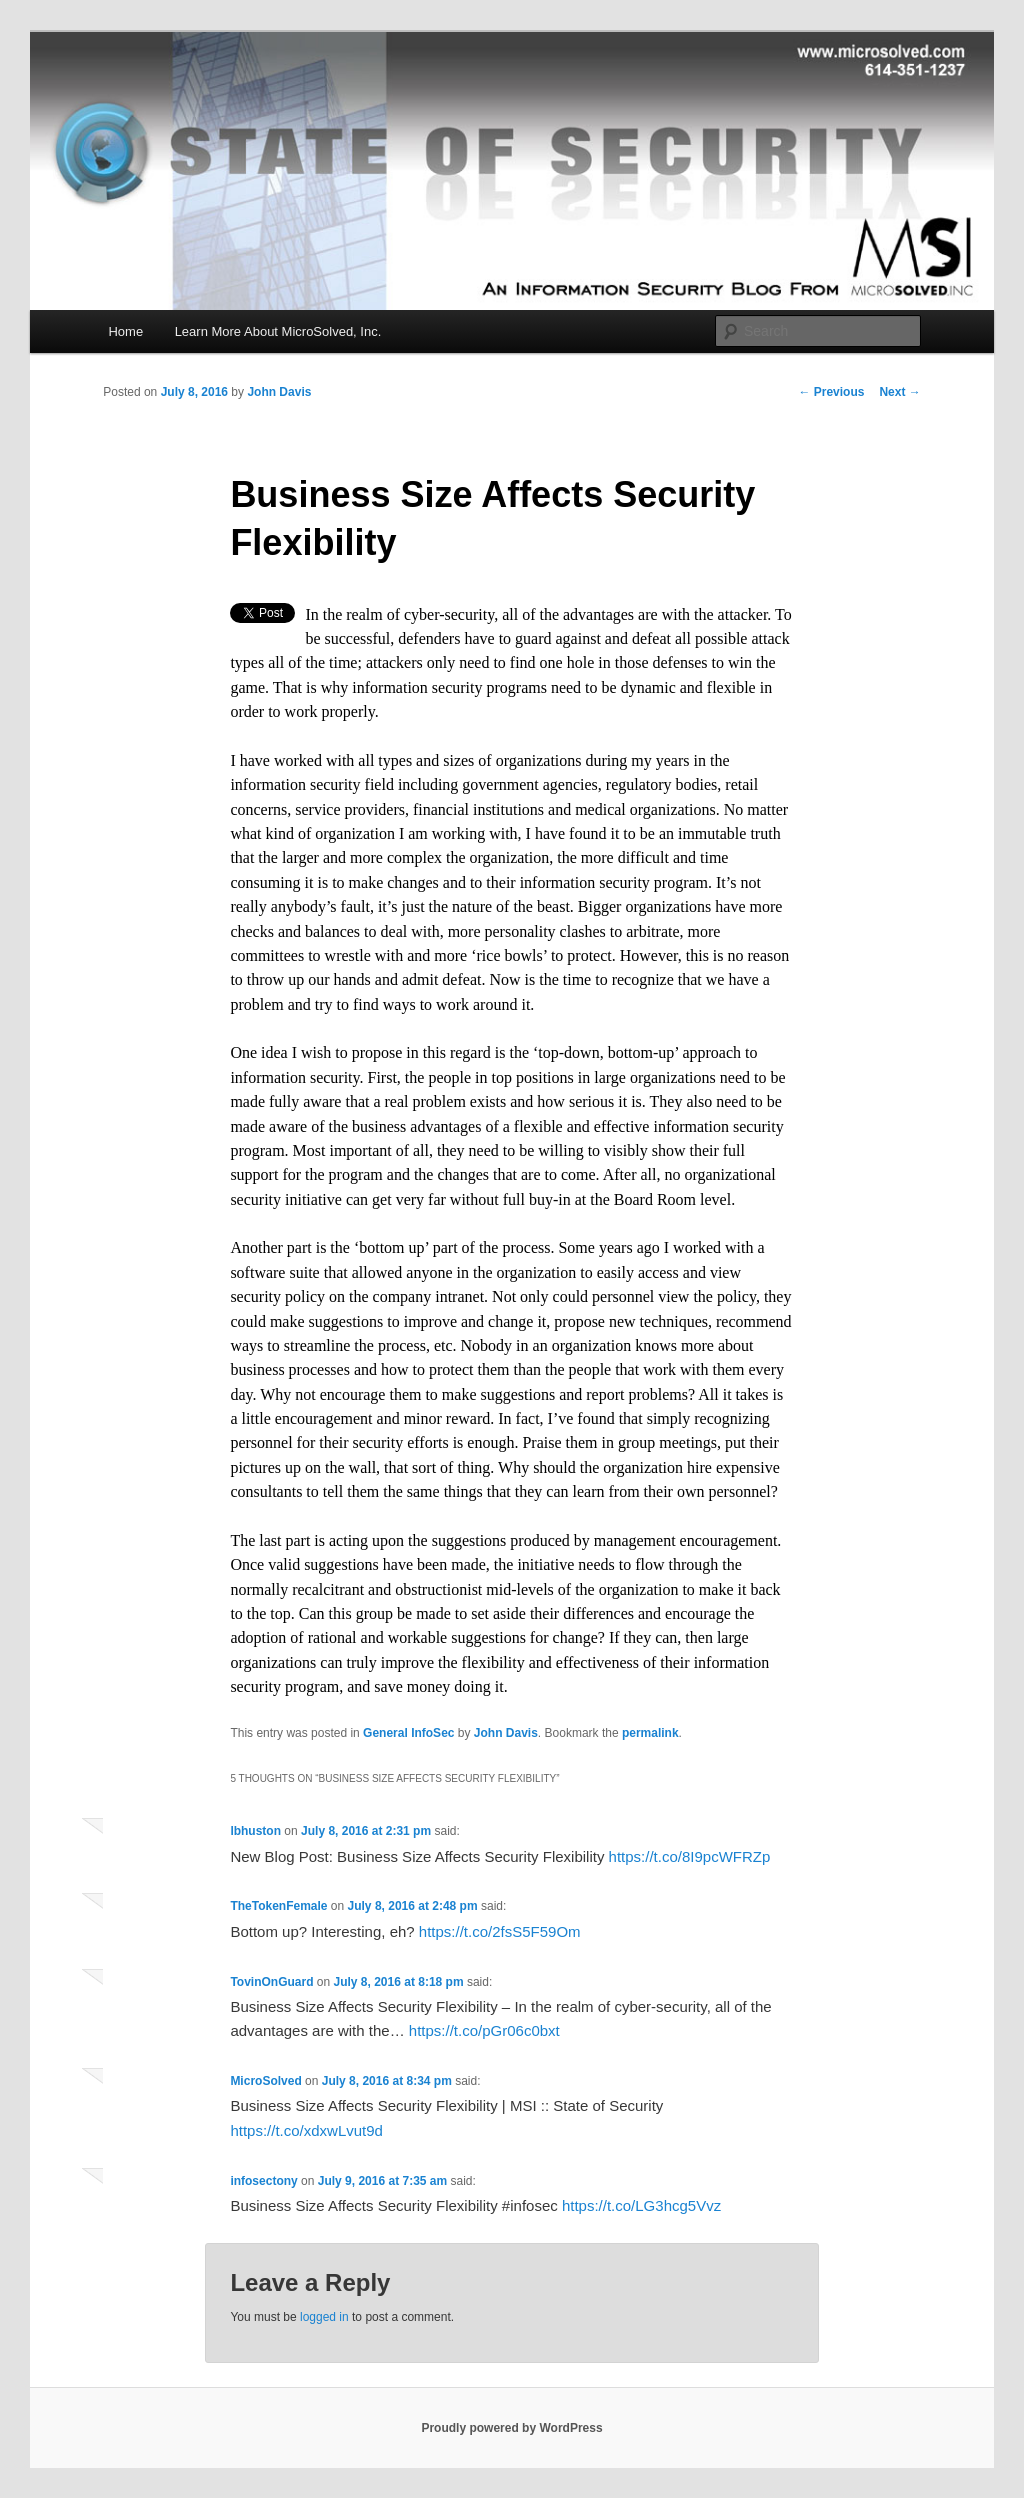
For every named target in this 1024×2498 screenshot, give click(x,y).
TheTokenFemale (278, 1906)
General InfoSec (408, 1733)
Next (899, 392)
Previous (831, 392)
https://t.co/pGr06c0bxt (484, 2030)
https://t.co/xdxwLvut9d (306, 2130)
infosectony (263, 2181)
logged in (324, 2317)
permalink (650, 1733)
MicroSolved (265, 2081)
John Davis (279, 392)
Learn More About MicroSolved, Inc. (278, 331)
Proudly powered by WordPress (511, 2428)
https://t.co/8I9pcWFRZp (690, 1856)
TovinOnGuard (271, 1982)
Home (125, 331)
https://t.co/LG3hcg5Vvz (641, 2205)
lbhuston (255, 1831)
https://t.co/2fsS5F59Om (500, 1931)
